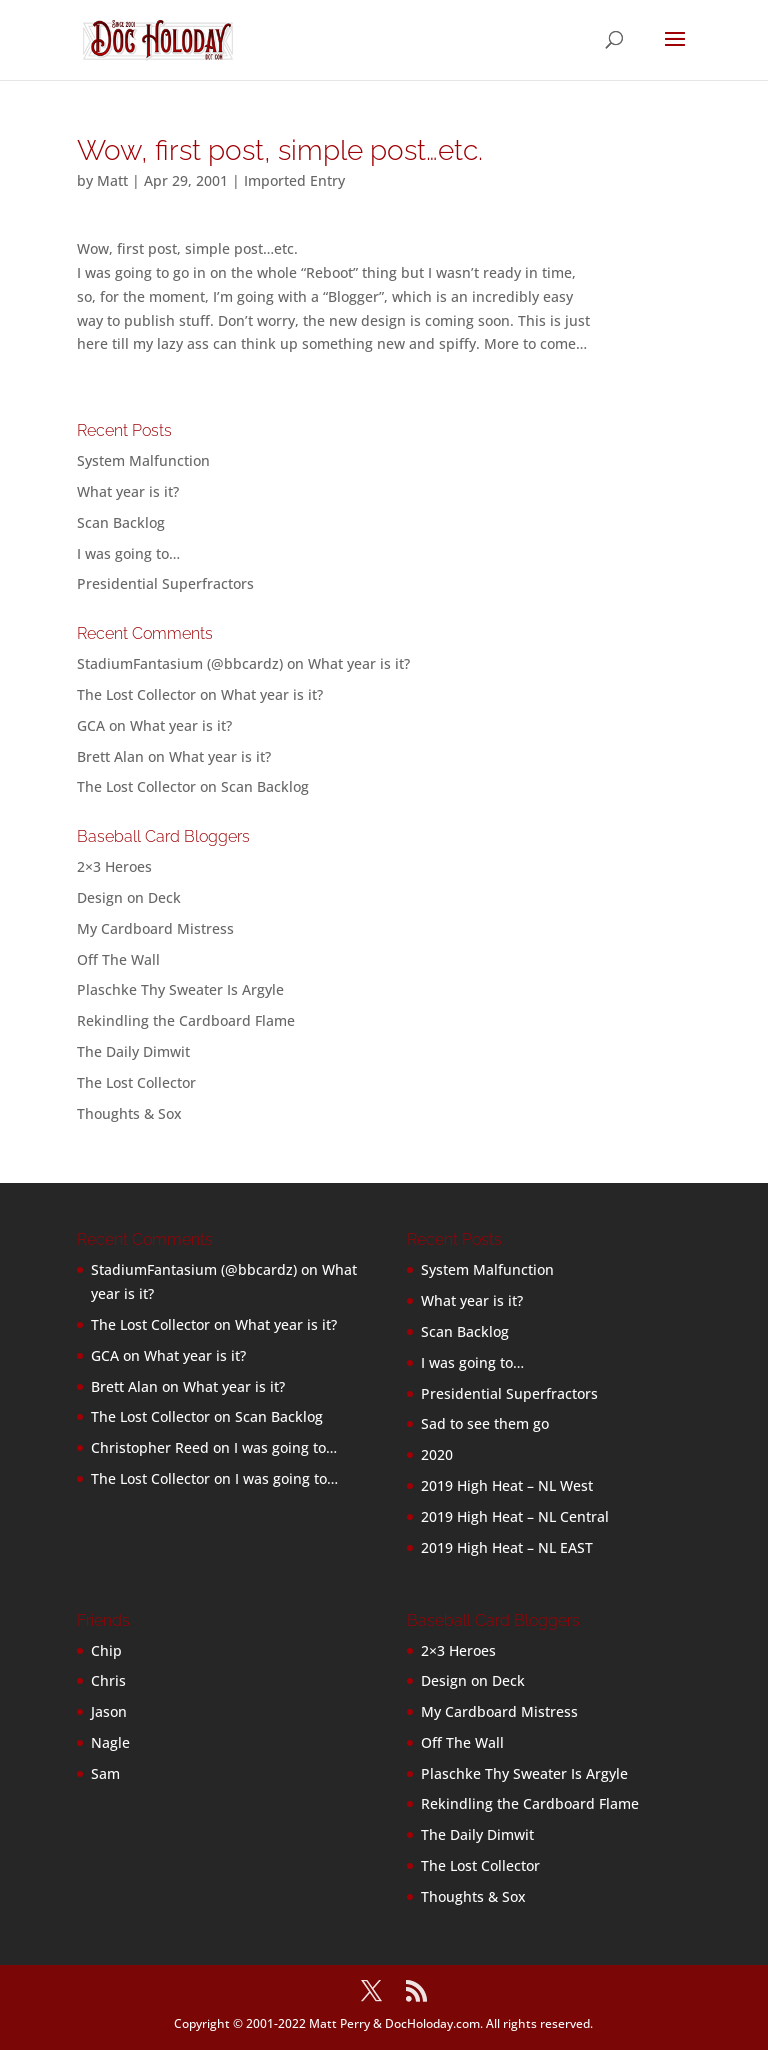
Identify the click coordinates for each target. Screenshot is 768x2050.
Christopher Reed (150, 1447)
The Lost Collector (136, 1082)
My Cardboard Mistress (155, 928)
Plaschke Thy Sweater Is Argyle (180, 989)
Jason (109, 1711)
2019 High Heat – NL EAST (507, 1547)
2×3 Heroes (114, 866)
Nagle (110, 1742)
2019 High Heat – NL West (507, 1485)
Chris (108, 1680)
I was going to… (128, 553)
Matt (112, 180)
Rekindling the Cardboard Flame (186, 1020)
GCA (91, 725)
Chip (106, 1650)
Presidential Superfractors (165, 583)
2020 (437, 1454)
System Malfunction (143, 460)
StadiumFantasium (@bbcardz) (180, 663)
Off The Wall (118, 959)
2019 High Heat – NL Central (515, 1516)
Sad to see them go (485, 1423)
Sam (105, 1773)
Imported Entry (294, 180)
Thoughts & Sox (129, 1113)
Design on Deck (129, 897)
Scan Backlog (121, 522)
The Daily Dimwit (133, 1051)
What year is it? (128, 491)
